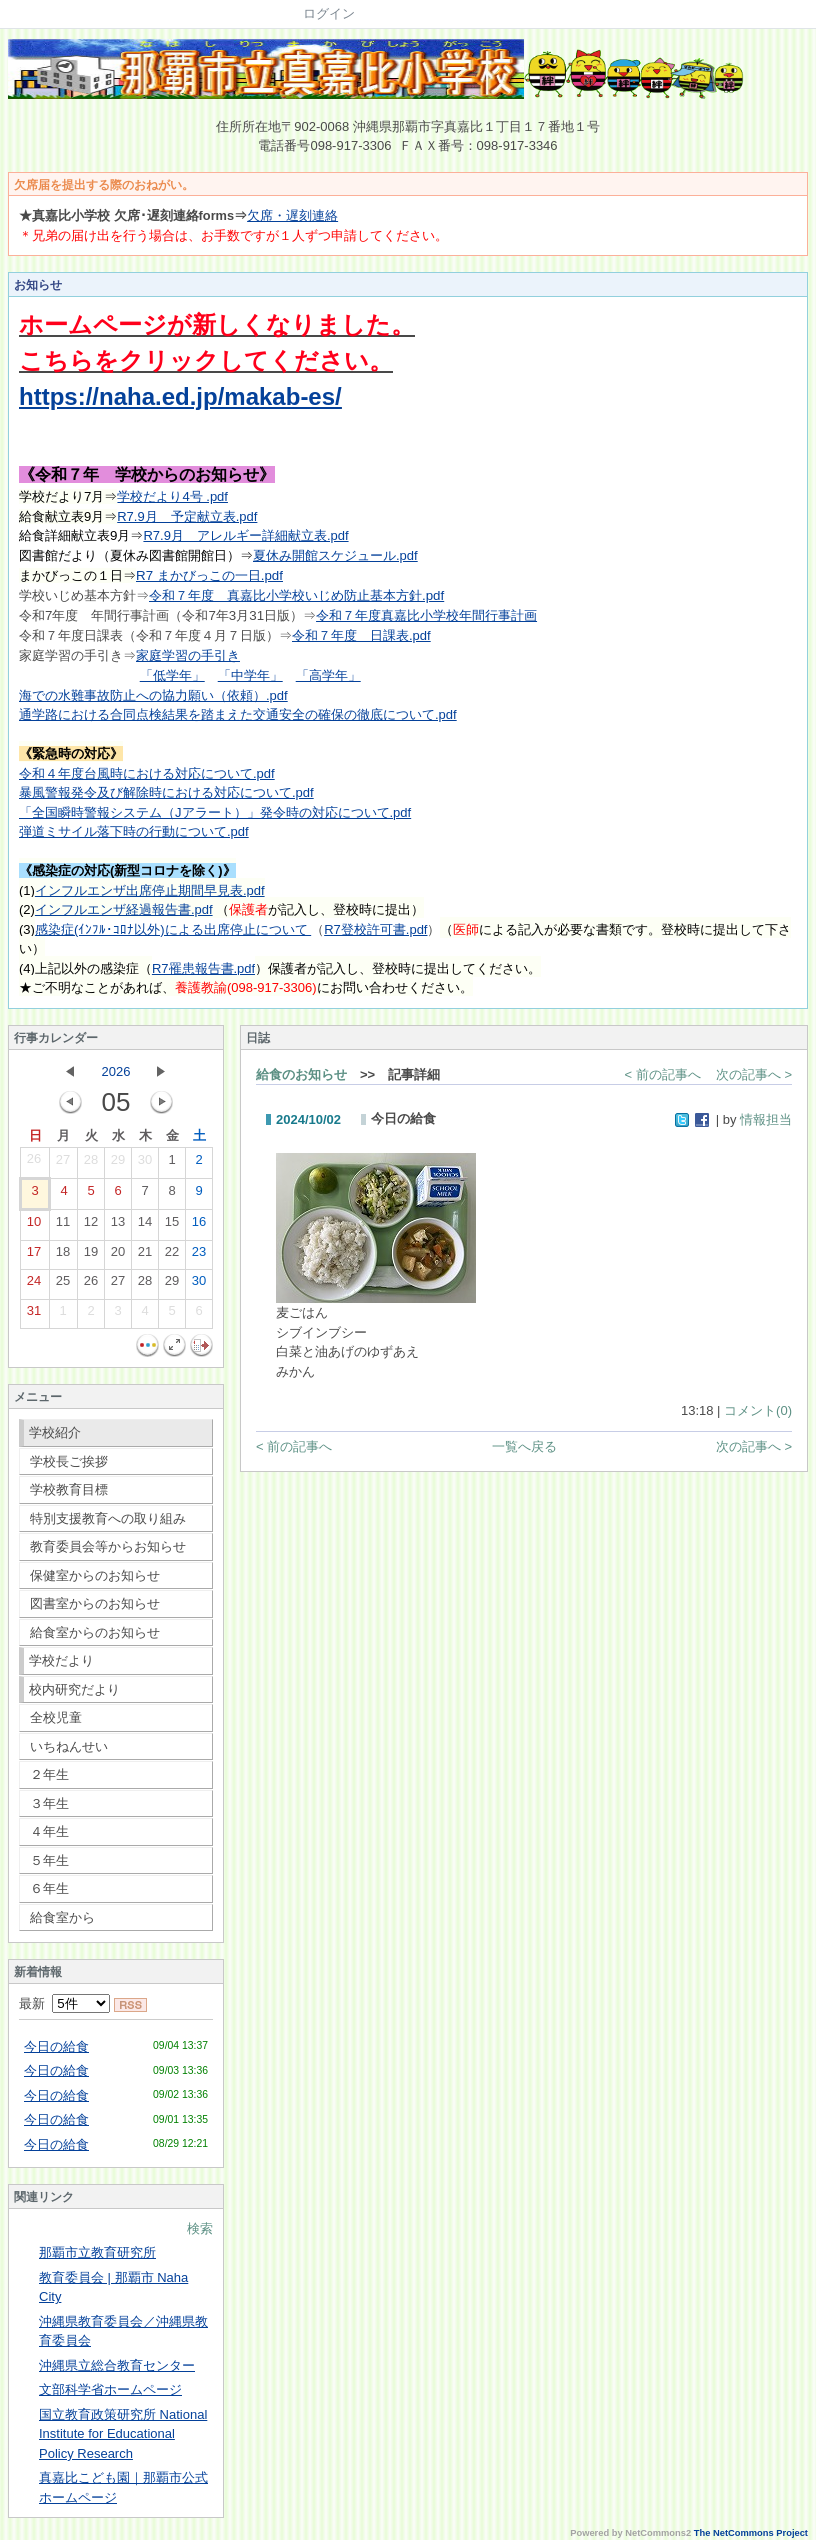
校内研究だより (74, 1689)
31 (34, 1315)
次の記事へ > (754, 1074)
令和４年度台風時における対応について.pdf (147, 773)
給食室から (62, 1917)
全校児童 (56, 1717)
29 (118, 1164)
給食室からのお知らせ (95, 1632)
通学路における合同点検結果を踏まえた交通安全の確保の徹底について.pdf (238, 714)
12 (91, 1226)
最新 (64, 2003)
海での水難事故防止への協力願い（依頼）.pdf (153, 695)
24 (34, 1285)
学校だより (61, 1660)
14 (145, 1226)
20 (118, 1256)
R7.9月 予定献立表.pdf (187, 516)
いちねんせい (69, 1746)
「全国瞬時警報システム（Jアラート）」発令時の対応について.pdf (215, 812)
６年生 (49, 1888)
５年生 (49, 1860)
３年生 (49, 1803)
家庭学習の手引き (188, 655)
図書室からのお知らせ (95, 1603)
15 (172, 1226)
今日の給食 (56, 2046)
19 (91, 1256)
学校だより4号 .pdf (172, 496)
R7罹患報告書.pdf (203, 968)
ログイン (329, 13)
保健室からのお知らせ (95, 1575)
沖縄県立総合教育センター (117, 2365)
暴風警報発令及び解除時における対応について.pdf (166, 792)
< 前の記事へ (663, 1074)
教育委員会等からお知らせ (108, 1546)
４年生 (49, 1831)
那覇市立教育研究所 (97, 2252)
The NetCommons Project (751, 2533)
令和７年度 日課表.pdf (361, 635)
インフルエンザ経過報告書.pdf (124, 909)
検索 (200, 2228)
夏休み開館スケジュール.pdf (335, 555)
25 (63, 1285)
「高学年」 (328, 675)
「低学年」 (172, 675)
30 (145, 1164)
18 (63, 1256)
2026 (116, 1071)
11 (63, 1226)
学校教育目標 (69, 1489)
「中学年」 (250, 675)
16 (199, 1226)
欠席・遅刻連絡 (292, 215)
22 (172, 1256)
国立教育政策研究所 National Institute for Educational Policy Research (123, 2434)
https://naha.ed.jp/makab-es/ (180, 396)
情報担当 (766, 1119)
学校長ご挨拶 (69, 1461)
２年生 (49, 1774)
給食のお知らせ (301, 1074)
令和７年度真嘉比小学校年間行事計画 (426, 615)
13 (118, 1226)
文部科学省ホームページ (110, 2389)
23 (199, 1256)
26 (34, 1163)
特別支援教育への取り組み (108, 1518)
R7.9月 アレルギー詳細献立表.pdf (245, 535)
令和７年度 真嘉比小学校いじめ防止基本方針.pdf (296, 595)
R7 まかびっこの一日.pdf (209, 575)
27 (63, 1164)
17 (34, 1256)
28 (91, 1164)
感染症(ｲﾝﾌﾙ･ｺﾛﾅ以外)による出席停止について (173, 929)
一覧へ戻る (524, 1446)
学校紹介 (55, 1432)
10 (34, 1226)
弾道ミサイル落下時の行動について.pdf (134, 831)
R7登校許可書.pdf (375, 929)
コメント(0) (758, 1410)
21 (145, 1256)
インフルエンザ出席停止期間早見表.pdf (150, 890)
